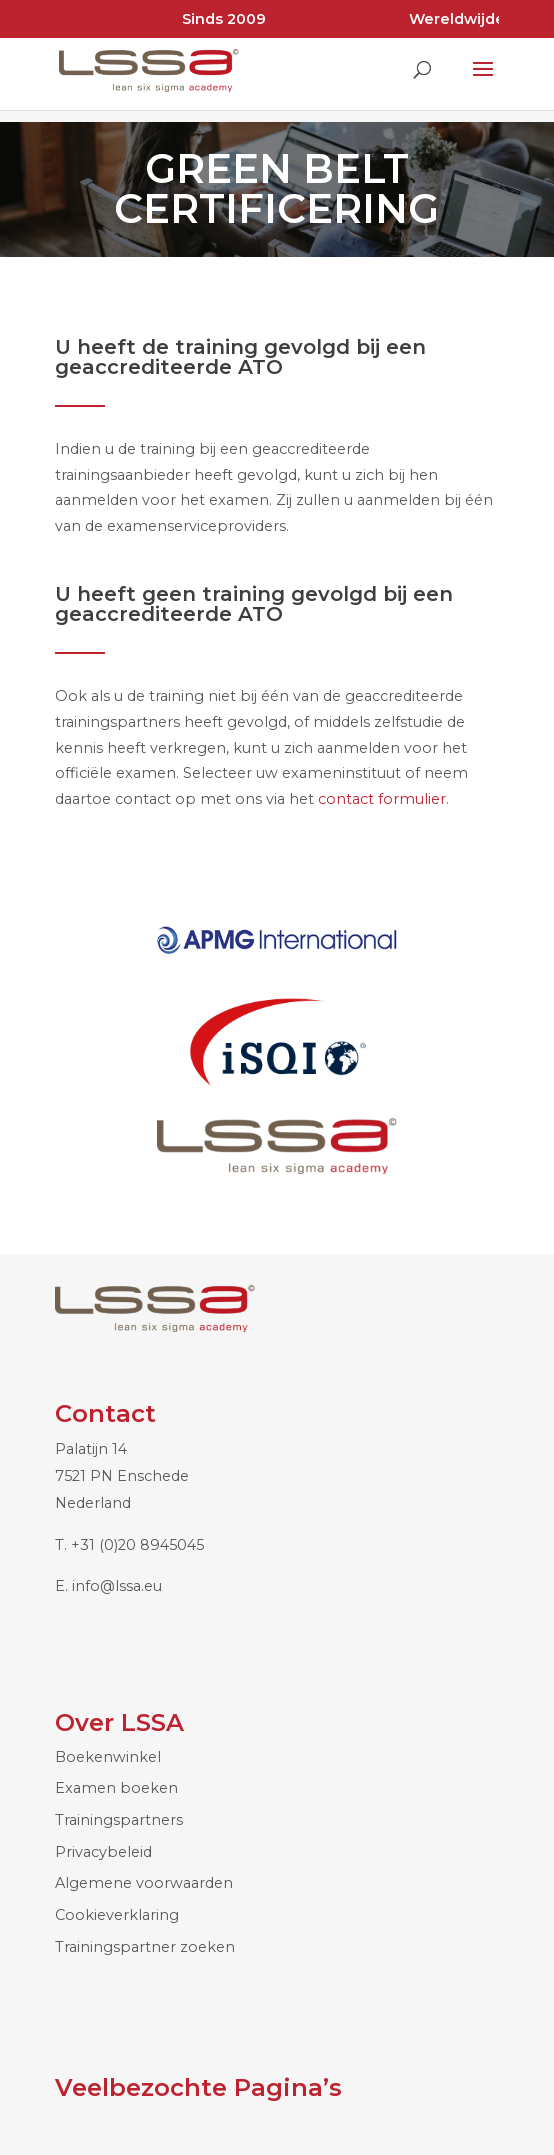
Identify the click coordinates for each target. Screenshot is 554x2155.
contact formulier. (385, 799)
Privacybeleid (103, 1852)
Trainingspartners (119, 1820)
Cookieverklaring (117, 1915)
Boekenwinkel (108, 1757)
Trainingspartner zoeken (145, 1947)
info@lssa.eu (117, 1586)
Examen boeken (116, 1788)
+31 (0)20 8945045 (137, 1545)
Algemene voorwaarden (144, 1883)
